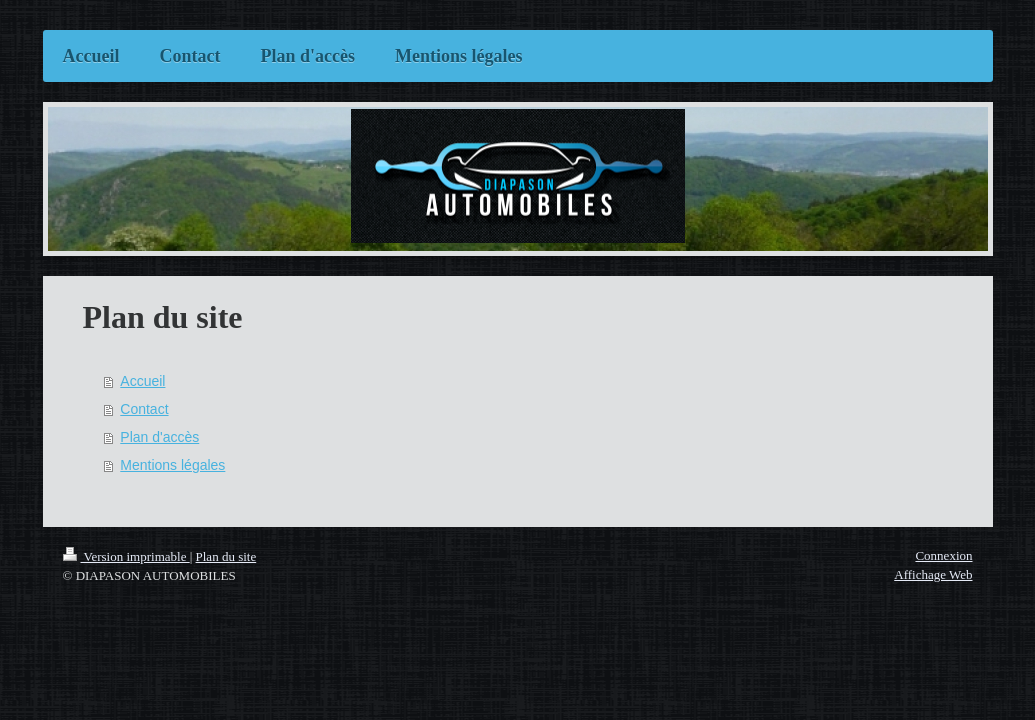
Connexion (943, 555)
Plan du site (226, 556)
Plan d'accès (159, 437)
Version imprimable (126, 556)
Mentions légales (172, 465)
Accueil (142, 381)
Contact (144, 409)
